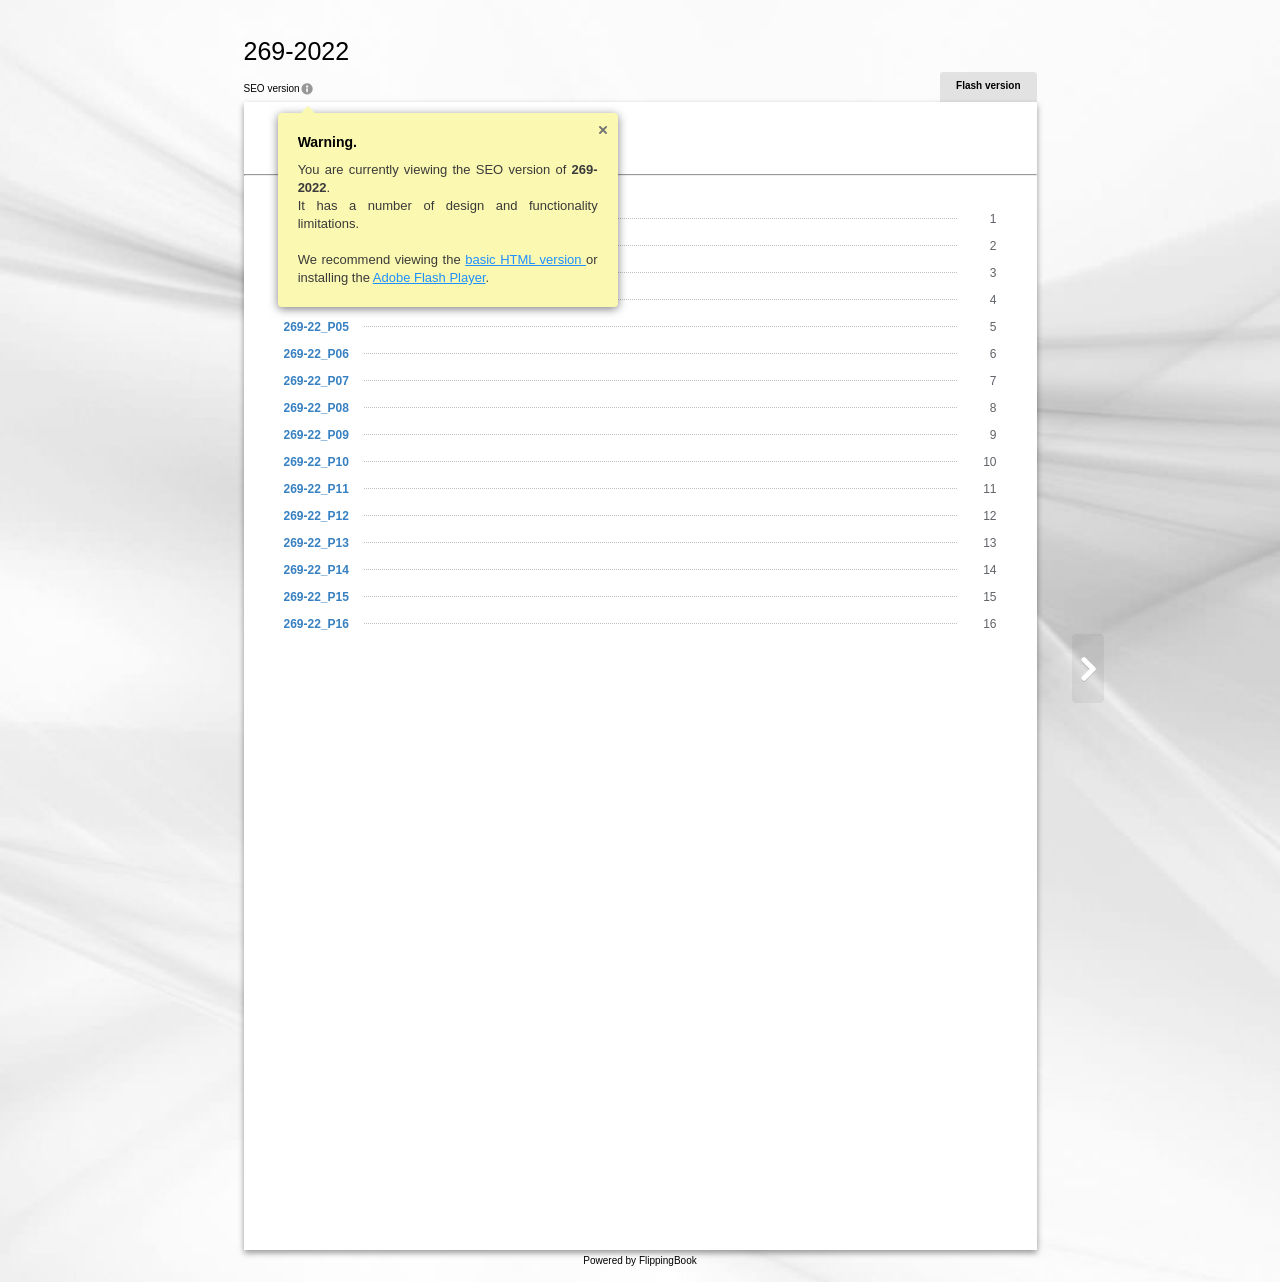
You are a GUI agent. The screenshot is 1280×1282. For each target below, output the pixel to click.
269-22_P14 (316, 570)
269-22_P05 (316, 327)
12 (989, 516)
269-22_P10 (316, 462)
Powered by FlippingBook (639, 1260)
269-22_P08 (316, 408)
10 (989, 462)
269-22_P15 (316, 597)
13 (989, 543)
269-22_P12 (316, 516)
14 (989, 570)
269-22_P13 (316, 543)
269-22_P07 (316, 381)
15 (989, 597)
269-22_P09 (316, 435)
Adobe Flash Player (429, 277)
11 (989, 489)
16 (989, 624)
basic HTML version (525, 259)
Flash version (988, 85)
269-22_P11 (316, 489)
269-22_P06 (316, 354)
